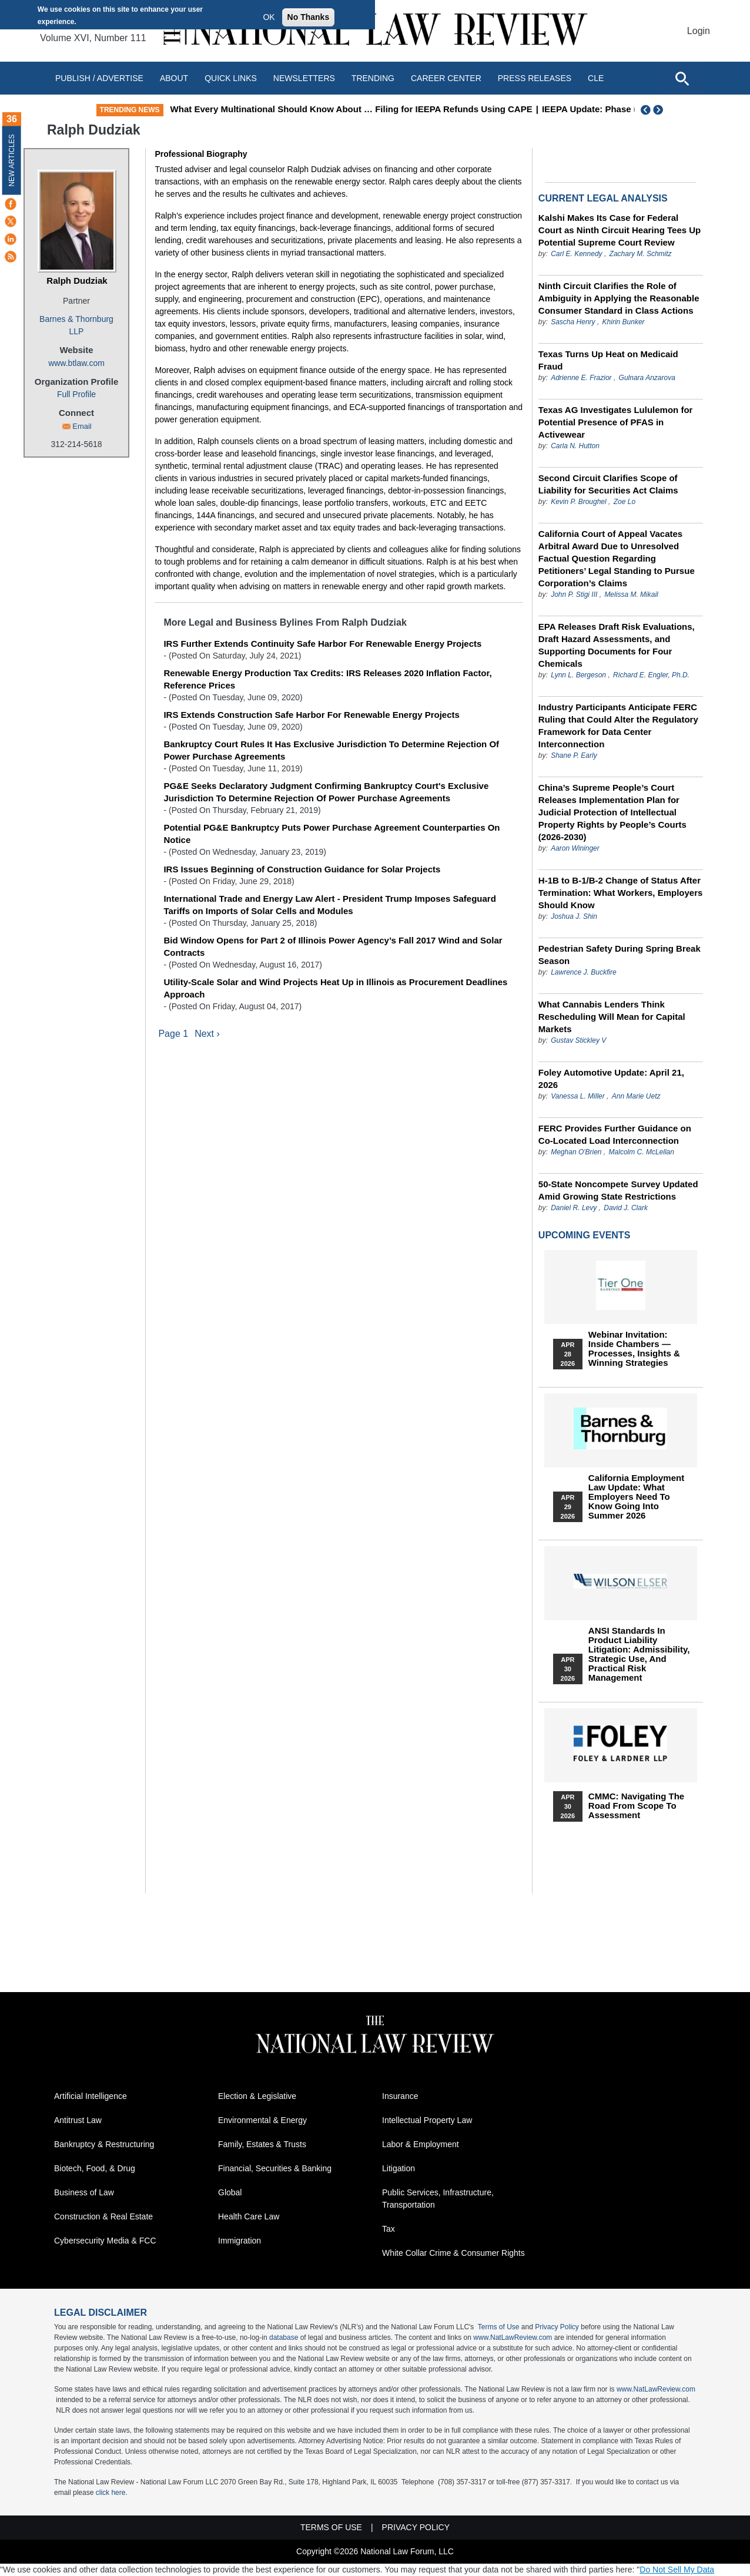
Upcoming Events (584, 1235)
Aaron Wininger (575, 848)
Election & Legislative (257, 2096)
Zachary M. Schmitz (641, 254)
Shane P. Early (574, 755)
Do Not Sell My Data (676, 2569)
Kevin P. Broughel (579, 502)
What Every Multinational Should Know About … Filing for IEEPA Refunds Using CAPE (444, 109)
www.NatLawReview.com (512, 2337)
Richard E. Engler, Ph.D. (651, 675)
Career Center (446, 78)
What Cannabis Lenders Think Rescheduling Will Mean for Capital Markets (611, 1016)
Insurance (400, 2096)
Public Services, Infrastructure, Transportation (438, 2198)
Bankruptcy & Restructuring (104, 2144)
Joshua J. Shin (574, 916)
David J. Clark (626, 1208)
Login (698, 31)
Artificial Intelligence (90, 2096)
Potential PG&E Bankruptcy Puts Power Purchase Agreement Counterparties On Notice (331, 833)
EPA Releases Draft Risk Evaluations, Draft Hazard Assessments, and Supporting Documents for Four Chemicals (616, 645)
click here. (112, 2492)
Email (82, 426)
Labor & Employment (420, 2144)
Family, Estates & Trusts (262, 2144)
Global (230, 2192)
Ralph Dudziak (76, 281)
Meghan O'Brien (576, 1152)
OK (268, 17)
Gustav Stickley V (578, 1040)
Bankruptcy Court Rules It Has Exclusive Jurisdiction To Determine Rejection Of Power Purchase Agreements (331, 750)
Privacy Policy (557, 2327)
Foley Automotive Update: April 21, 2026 (611, 1078)
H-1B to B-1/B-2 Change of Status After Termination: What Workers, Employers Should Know (620, 892)
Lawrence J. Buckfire (583, 972)
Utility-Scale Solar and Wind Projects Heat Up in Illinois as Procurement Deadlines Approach (335, 988)
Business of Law (84, 2192)
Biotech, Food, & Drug (94, 2168)
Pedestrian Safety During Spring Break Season (619, 954)
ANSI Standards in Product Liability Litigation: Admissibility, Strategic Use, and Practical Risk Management (639, 1654)
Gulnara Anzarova (647, 378)
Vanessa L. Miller (578, 1096)
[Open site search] (682, 78)
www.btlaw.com (76, 363)
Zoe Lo (624, 502)
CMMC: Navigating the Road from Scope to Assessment (636, 1806)
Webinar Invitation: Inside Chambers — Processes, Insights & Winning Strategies (634, 1349)
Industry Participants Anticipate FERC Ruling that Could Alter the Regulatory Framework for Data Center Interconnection (618, 725)
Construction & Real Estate (103, 2216)
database (283, 2337)
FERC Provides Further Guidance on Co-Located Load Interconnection (614, 1134)
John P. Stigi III (574, 594)
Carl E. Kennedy (576, 254)
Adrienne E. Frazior (581, 378)
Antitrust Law (78, 2120)
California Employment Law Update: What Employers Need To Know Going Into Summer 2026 (636, 1496)
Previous (646, 109)
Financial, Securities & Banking (275, 2168)
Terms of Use (499, 2327)
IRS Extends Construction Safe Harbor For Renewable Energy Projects (311, 715)
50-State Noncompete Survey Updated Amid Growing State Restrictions (618, 1190)
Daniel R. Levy (574, 1208)
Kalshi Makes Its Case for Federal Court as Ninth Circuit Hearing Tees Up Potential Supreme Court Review (619, 230)
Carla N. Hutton (575, 446)
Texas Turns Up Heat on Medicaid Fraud (608, 360)
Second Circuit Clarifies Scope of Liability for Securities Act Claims (608, 484)
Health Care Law (248, 2216)
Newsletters (304, 78)
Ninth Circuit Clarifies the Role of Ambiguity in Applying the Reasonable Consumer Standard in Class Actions (618, 298)
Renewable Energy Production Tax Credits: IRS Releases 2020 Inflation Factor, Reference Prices (327, 679)
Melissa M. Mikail (631, 594)
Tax (388, 2229)
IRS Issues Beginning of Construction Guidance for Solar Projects (301, 869)
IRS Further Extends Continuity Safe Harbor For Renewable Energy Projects (322, 644)
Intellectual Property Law (427, 2120)
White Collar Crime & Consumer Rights (453, 2253)
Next (659, 109)
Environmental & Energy (262, 2120)
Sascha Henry (573, 322)
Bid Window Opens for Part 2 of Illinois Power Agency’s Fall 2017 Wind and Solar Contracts (332, 946)
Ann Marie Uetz (636, 1096)
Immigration (239, 2240)
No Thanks (308, 17)
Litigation (398, 2168)
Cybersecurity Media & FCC (105, 2240)
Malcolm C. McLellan (641, 1152)
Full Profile (76, 394)
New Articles (12, 160)
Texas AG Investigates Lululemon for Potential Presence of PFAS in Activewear (615, 422)
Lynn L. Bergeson (578, 675)
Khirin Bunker (623, 322)
